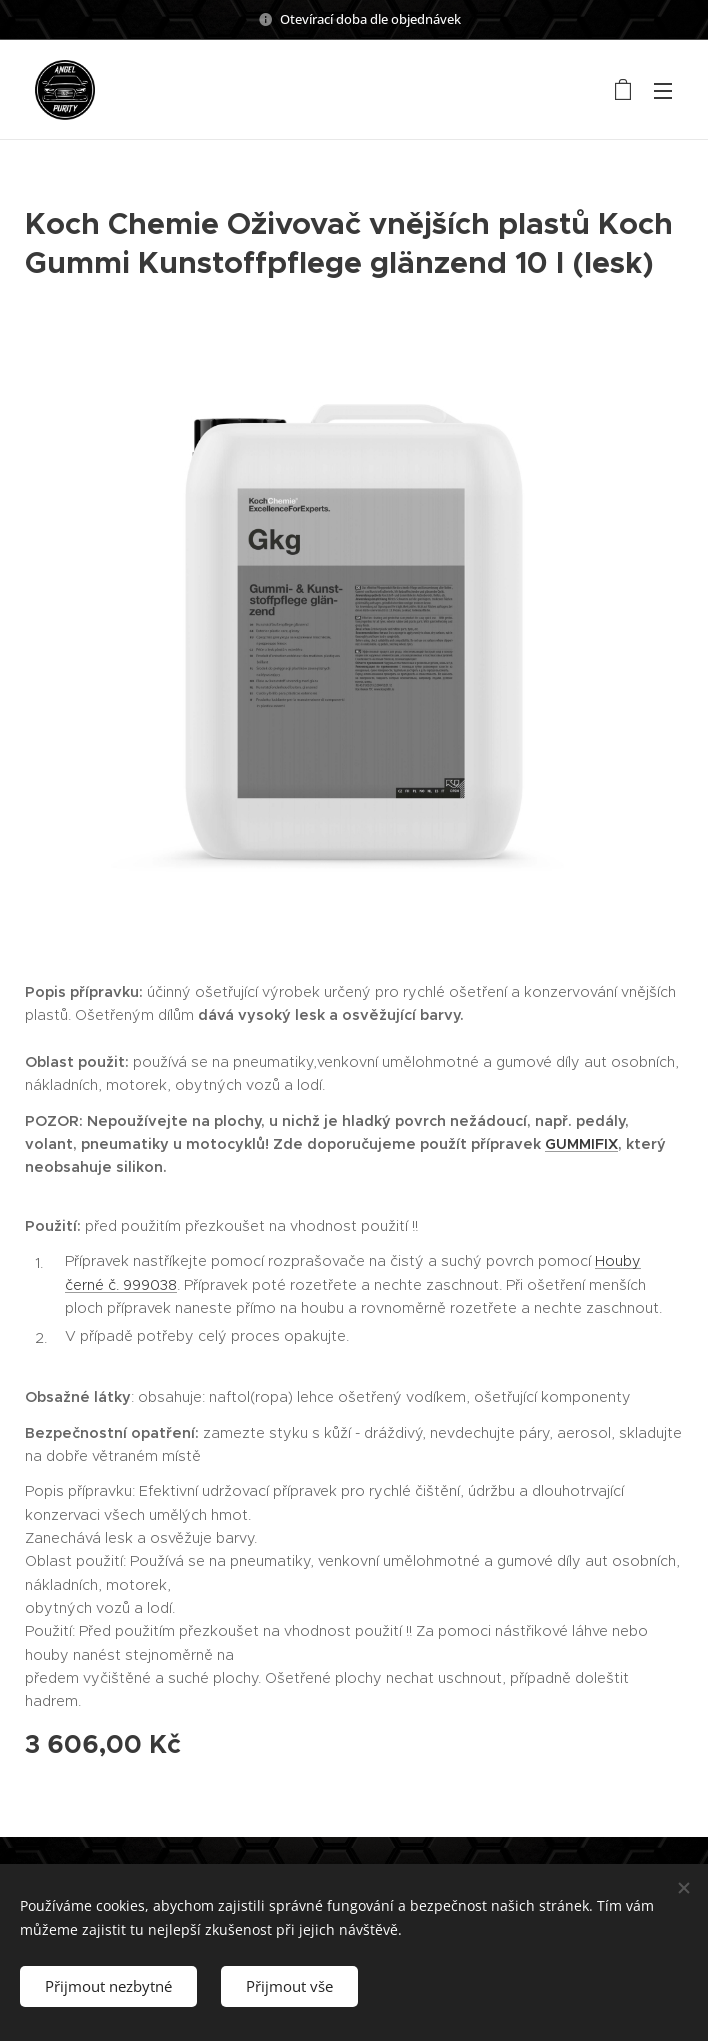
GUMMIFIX (581, 1144)
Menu (663, 91)
